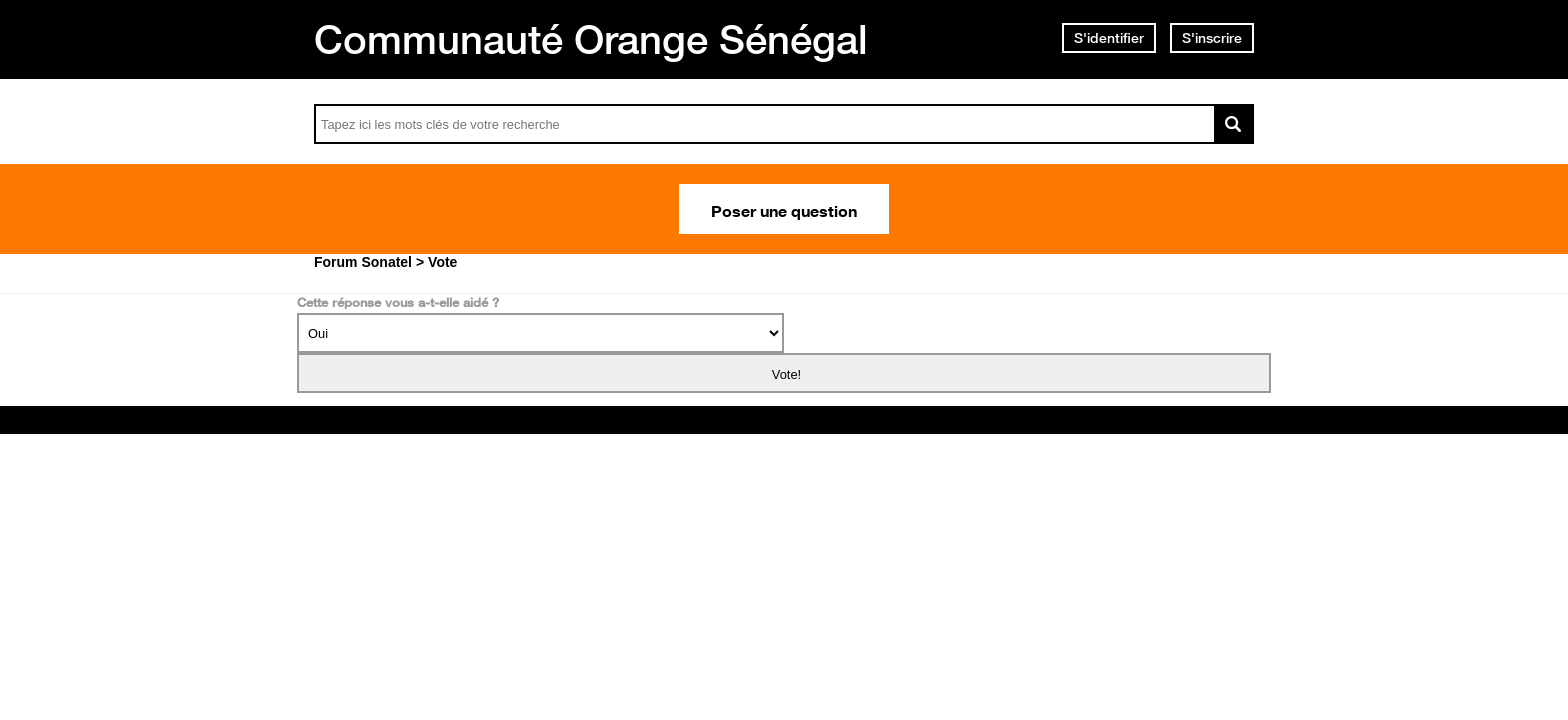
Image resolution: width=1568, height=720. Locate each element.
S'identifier (1109, 38)
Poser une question (784, 209)
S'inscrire (1212, 38)
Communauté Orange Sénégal (591, 39)
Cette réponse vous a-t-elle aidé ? (398, 302)
